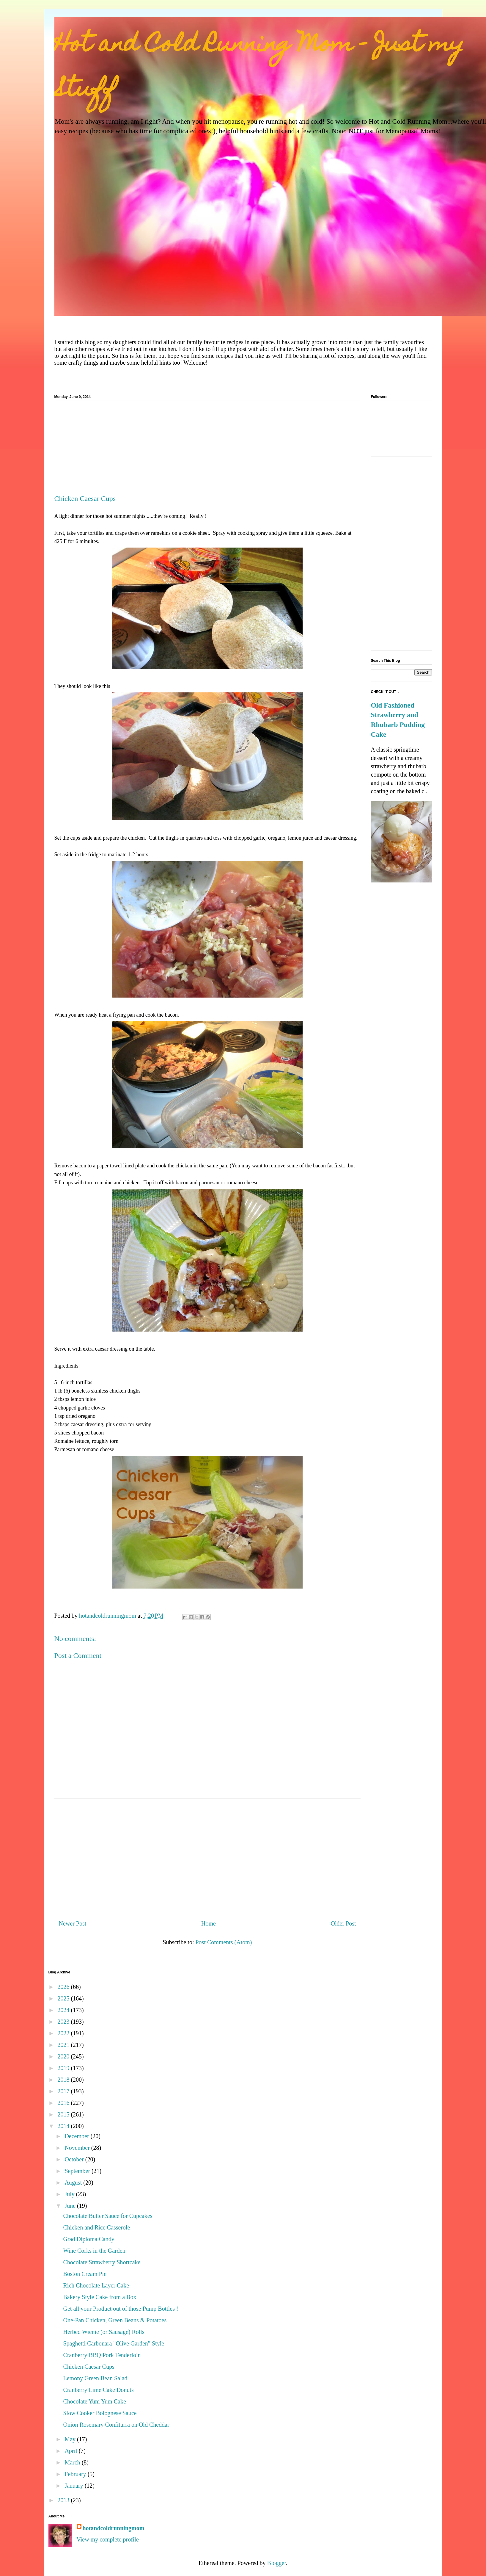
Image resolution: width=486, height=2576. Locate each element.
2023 (64, 2021)
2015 (64, 2114)
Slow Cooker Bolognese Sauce (100, 2413)
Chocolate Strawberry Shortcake (102, 2262)
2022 (64, 2033)
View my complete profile (108, 2539)
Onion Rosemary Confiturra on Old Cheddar (116, 2424)
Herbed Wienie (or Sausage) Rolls (103, 2332)
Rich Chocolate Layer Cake (96, 2285)
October (75, 2159)
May (71, 2439)
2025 (64, 1998)
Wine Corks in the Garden (94, 2250)
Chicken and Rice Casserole (96, 2227)
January (74, 2485)
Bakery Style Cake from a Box (99, 2297)
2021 (64, 2045)
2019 (64, 2068)
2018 (64, 2079)
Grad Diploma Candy (88, 2239)
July (70, 2194)
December (77, 2136)
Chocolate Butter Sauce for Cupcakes (107, 2216)
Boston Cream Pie (85, 2274)
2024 (64, 2010)
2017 (64, 2091)
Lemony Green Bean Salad (95, 2378)
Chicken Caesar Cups (88, 2366)
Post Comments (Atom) (223, 1942)
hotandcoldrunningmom (113, 2528)
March (73, 2462)
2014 (64, 2126)
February (76, 2474)
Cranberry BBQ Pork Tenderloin (102, 2355)
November (78, 2147)
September (78, 2171)
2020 (64, 2056)
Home (208, 1923)
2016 (64, 2103)
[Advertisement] (207, 450)
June (71, 2205)
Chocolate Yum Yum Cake (94, 2401)
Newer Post (72, 1923)
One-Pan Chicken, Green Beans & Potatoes (115, 2320)
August (74, 2182)
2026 (64, 1987)
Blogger (276, 2563)
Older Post (343, 1923)
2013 (64, 2500)
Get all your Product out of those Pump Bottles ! (120, 2308)
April (71, 2451)
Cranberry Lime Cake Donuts (98, 2390)
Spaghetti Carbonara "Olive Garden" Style (113, 2343)
